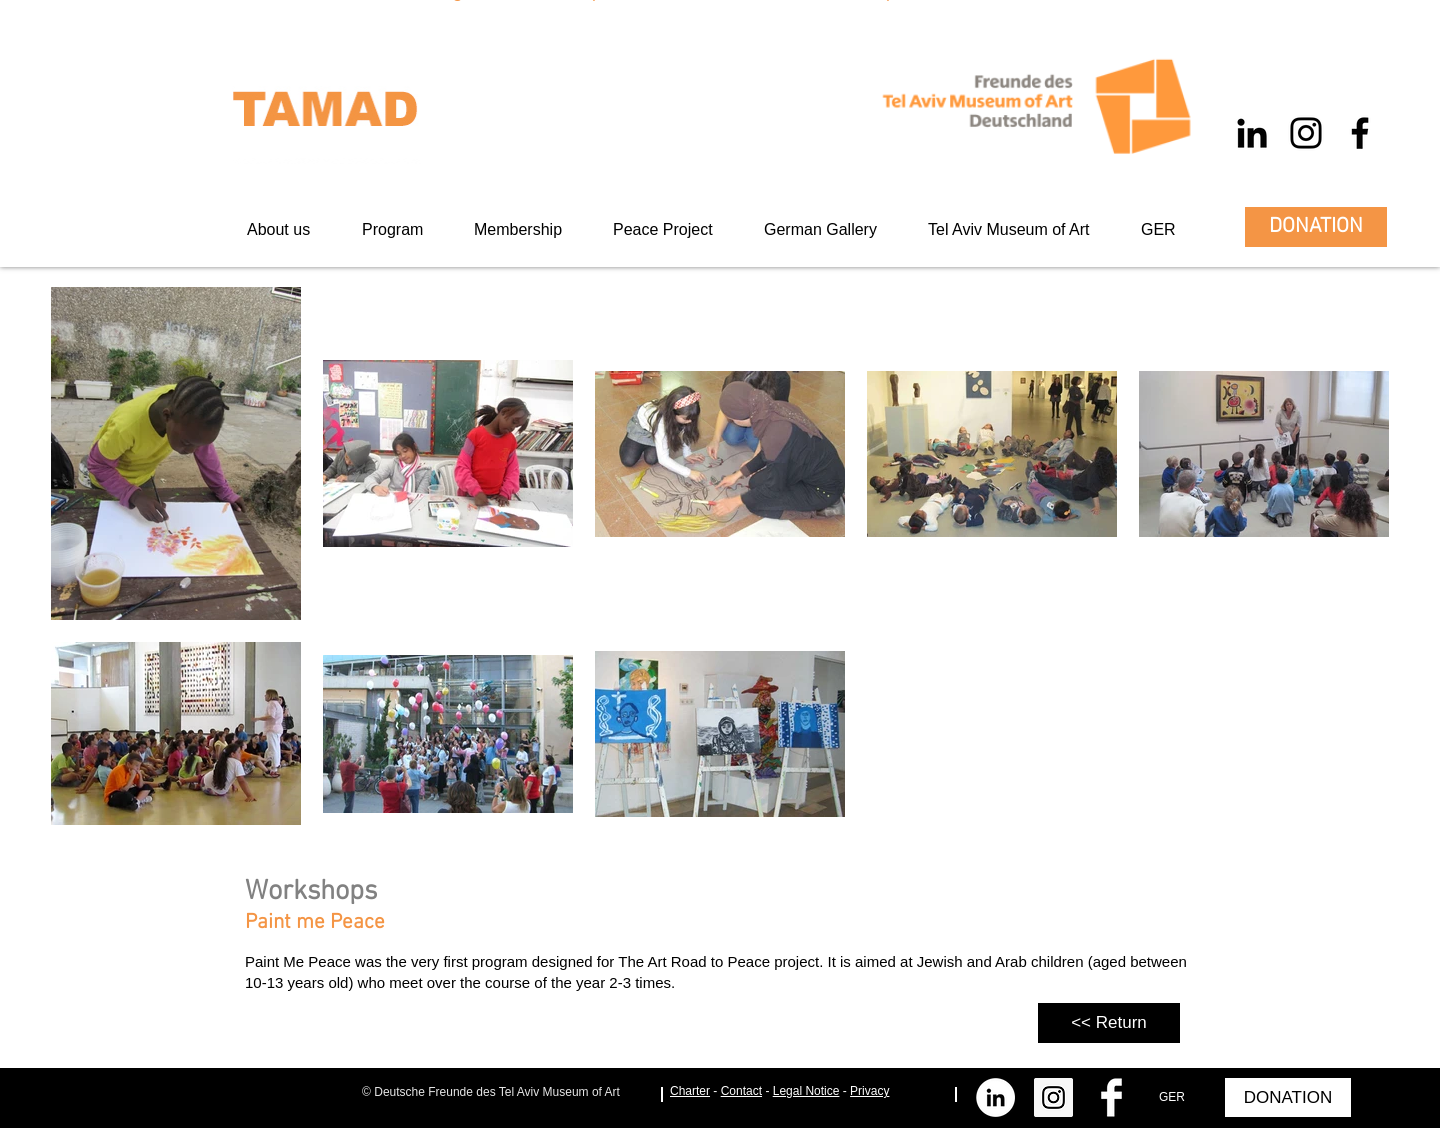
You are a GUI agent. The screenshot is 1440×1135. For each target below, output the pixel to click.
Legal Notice (806, 1091)
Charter (690, 1091)
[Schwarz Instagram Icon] (1306, 133)
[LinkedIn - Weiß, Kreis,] (995, 1097)
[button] (528, 229)
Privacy (869, 1091)
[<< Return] (1109, 1023)
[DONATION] (1316, 227)
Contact (741, 1091)
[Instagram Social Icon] (1053, 1097)
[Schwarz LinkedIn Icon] (1252, 133)
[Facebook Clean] (1111, 1097)
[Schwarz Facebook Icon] (1360, 133)
